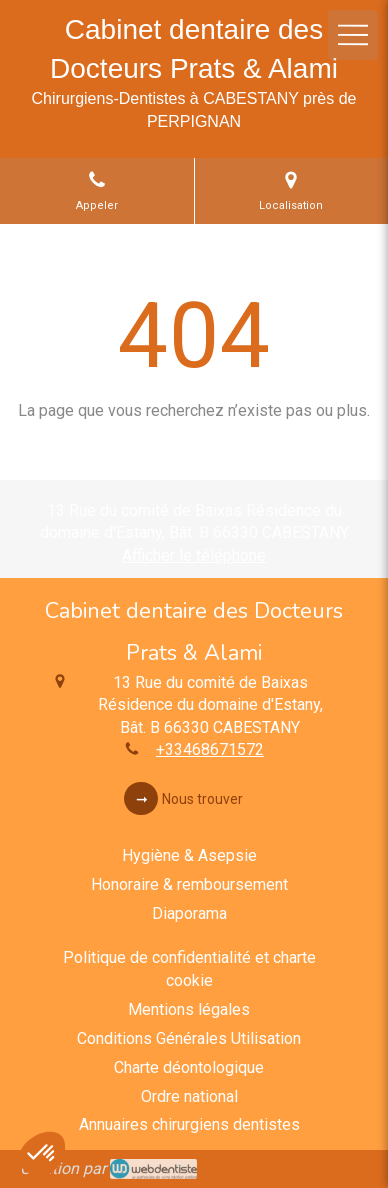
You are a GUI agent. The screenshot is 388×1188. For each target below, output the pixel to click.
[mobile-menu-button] (353, 35)
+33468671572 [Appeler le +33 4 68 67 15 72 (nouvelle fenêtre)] (210, 749)
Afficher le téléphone (194, 555)
